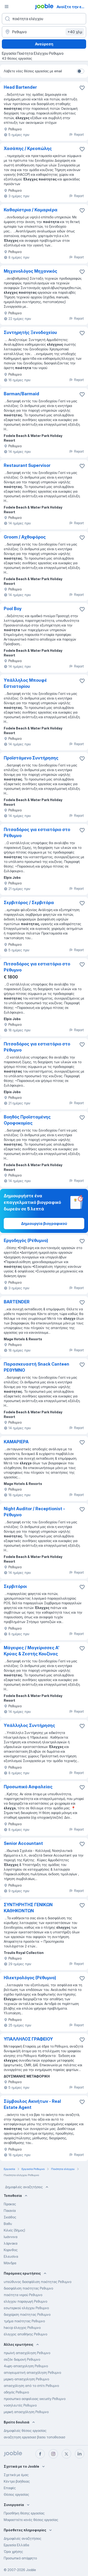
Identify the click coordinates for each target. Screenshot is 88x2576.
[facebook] (40, 2454)
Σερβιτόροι (15, 1586)
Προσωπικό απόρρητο (20, 2558)
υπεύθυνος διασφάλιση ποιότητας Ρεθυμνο (37, 2282)
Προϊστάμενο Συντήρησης (31, 757)
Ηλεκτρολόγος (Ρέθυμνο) (30, 1977)
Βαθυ (8, 2224)
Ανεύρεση (44, 44)
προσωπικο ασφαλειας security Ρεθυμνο (34, 2399)
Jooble (31, 2570)
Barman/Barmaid (21, 393)
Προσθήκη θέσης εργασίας (24, 2513)
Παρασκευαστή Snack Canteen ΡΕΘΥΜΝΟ (36, 1367)
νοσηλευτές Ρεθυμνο (20, 2405)
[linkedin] (79, 2454)
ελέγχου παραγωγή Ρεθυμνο (25, 2301)
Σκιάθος (10, 2217)
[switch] (80, 71)
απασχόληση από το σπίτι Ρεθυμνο (31, 2386)
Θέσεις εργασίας (16, 2494)
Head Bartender (20, 87)
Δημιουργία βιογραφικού (44, 1223)
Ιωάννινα (10, 2237)
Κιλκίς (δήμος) (14, 2230)
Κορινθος (11, 2250)
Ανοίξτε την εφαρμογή (72, 6)
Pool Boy (13, 608)
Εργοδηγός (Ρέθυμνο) (26, 1240)
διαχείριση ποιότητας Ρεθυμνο (27, 2314)
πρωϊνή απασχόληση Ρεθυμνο (27, 2353)
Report (76, 134)
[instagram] (53, 2454)
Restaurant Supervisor (27, 465)
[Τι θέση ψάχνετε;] (44, 18)
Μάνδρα (10, 2263)
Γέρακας (10, 2204)
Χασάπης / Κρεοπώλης (28, 148)
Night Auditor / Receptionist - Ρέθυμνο (34, 1511)
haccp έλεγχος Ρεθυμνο (22, 2328)
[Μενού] (6, 6)
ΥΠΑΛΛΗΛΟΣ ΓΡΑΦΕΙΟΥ (28, 2039)
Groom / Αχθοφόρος (25, 537)
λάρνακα (10, 2243)
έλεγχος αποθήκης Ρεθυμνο (25, 2334)
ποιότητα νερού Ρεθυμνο (23, 2295)
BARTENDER (17, 1301)
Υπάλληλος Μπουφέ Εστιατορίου (25, 683)
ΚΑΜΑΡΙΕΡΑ (16, 1441)
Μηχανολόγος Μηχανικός (30, 271)
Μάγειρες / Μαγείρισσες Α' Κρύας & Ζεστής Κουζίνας (31, 1650)
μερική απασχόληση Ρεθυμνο (26, 2412)
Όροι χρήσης (13, 2552)
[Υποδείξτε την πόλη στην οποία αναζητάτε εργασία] (44, 31)
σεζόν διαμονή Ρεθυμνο (22, 2359)
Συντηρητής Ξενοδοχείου (30, 332)
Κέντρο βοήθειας (17, 2481)
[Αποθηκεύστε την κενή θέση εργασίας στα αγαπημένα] (82, 88)
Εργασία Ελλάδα (16, 2545)
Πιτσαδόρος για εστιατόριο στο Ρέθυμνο (37, 832)
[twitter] (66, 2454)
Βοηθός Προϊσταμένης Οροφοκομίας (27, 1119)
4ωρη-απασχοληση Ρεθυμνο (26, 2366)
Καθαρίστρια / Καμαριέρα (30, 209)
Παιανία (10, 2211)
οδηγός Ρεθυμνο (16, 2392)
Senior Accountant (23, 1843)
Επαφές (10, 2488)
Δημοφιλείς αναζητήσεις (27, 2187)
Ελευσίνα (11, 2256)
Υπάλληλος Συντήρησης (29, 1725)
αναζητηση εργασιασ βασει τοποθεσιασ (34, 2437)
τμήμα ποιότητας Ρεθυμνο (24, 2321)
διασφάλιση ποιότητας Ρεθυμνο (28, 2288)
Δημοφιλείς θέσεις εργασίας (25, 2431)
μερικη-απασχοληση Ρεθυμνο (26, 2379)
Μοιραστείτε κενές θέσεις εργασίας (31, 2520)
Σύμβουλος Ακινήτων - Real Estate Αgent (32, 2104)
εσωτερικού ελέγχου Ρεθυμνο (26, 2308)
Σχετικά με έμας (16, 2475)
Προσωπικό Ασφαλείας (28, 1786)
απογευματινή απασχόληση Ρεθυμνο (32, 2372)
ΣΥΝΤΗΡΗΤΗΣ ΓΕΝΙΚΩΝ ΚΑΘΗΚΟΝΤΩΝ (28, 1907)
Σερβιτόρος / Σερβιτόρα (29, 902)
